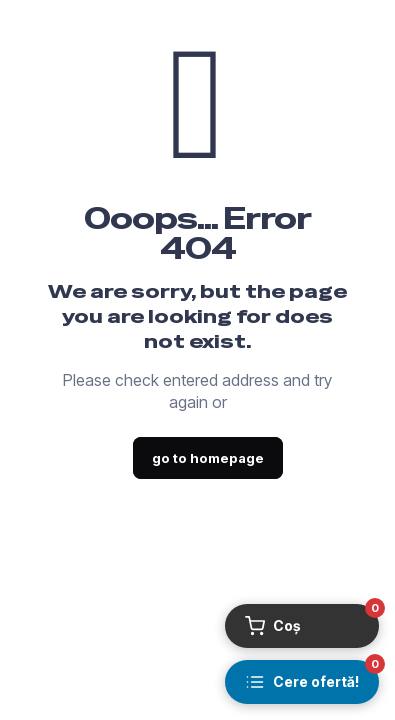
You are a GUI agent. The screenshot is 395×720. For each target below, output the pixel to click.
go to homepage (208, 458)
